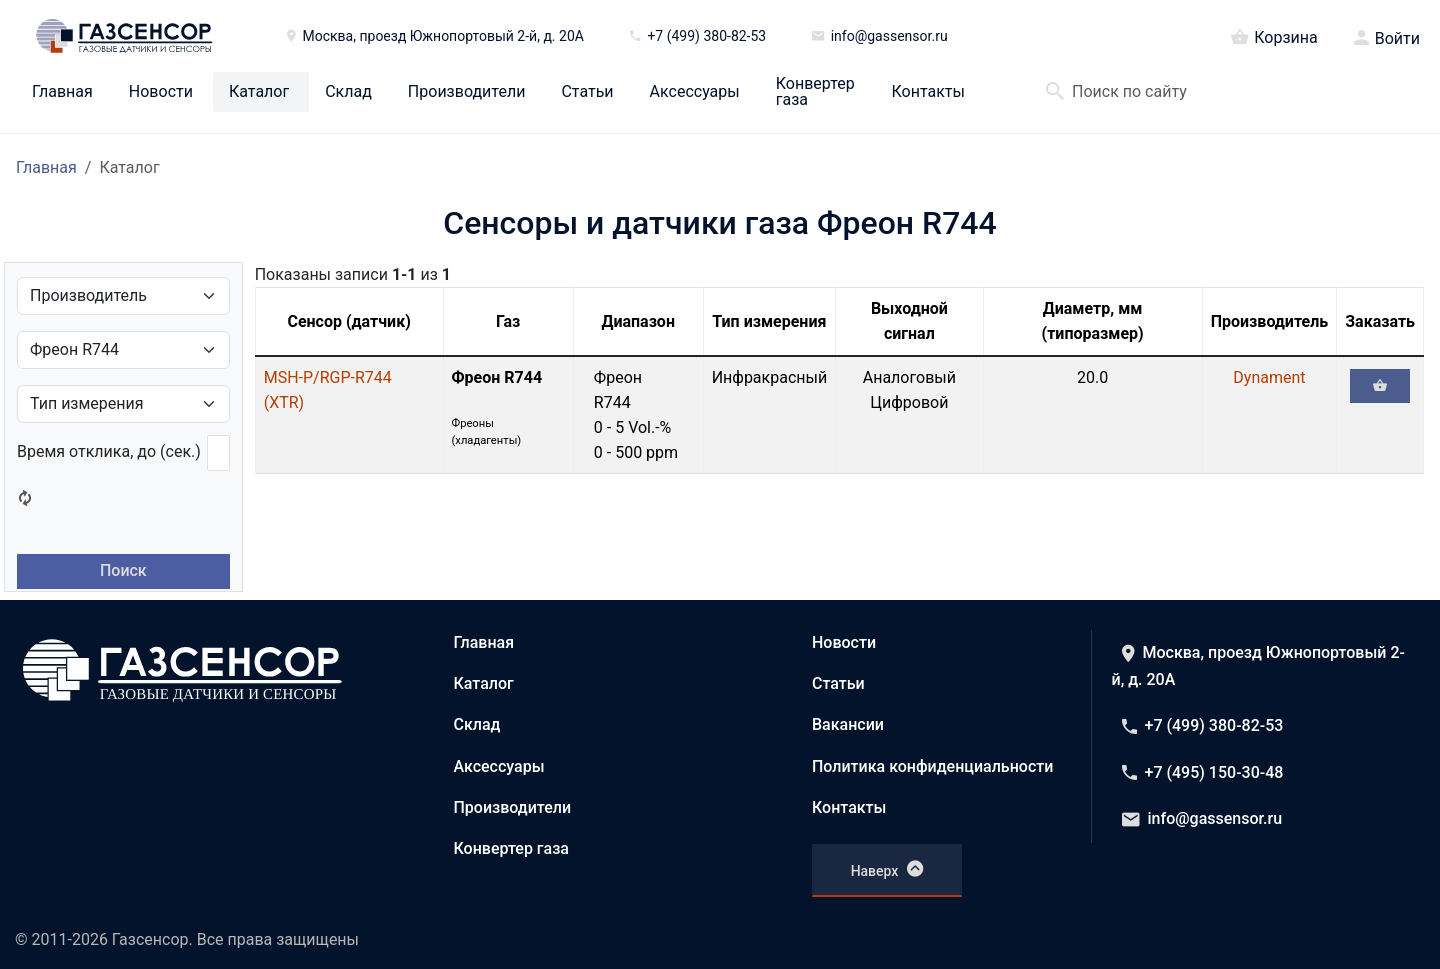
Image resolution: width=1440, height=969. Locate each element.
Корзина (1274, 36)
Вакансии (848, 724)
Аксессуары (695, 92)
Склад (348, 92)
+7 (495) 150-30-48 (1203, 772)
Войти (1397, 39)
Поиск (123, 570)
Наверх (887, 869)
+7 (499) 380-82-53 (1203, 725)
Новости (161, 92)
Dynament (1269, 377)
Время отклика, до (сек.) (109, 451)
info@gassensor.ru (1202, 818)
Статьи (587, 92)
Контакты (928, 92)
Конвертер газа (815, 92)
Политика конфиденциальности (932, 766)
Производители (467, 92)
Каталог (259, 92)
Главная (62, 92)
